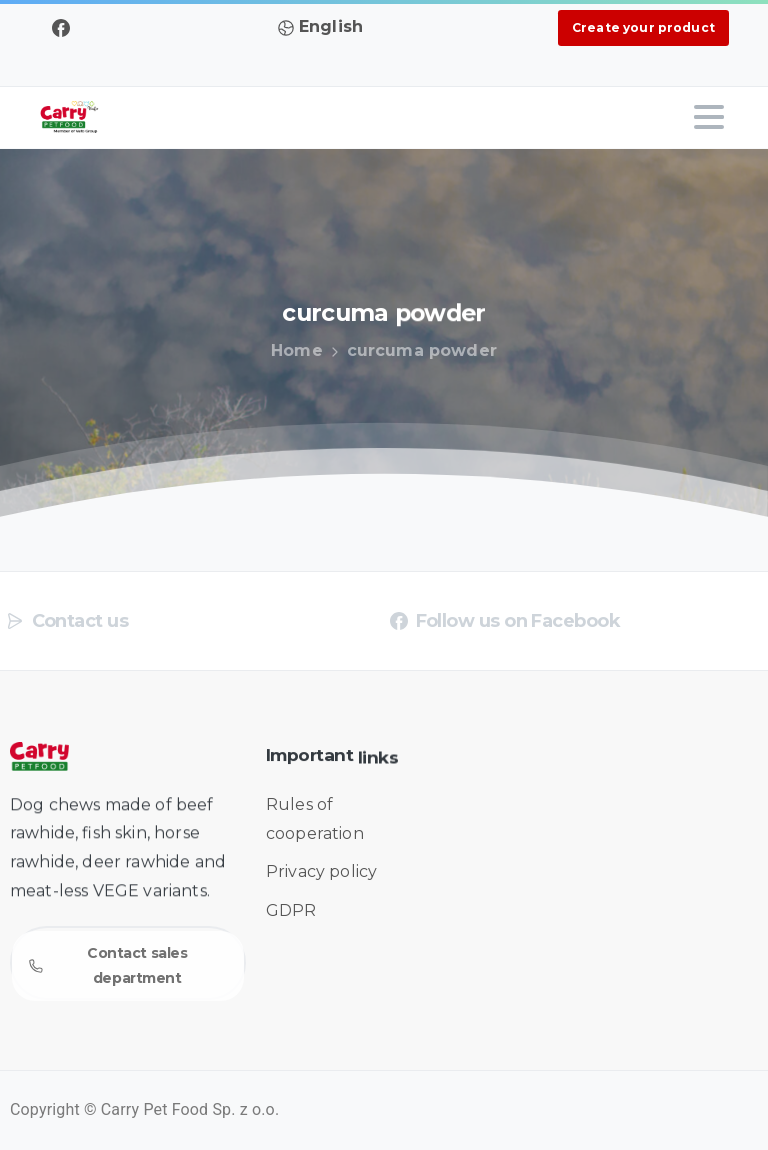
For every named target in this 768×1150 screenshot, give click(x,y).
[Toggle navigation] (709, 117)
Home (294, 350)
